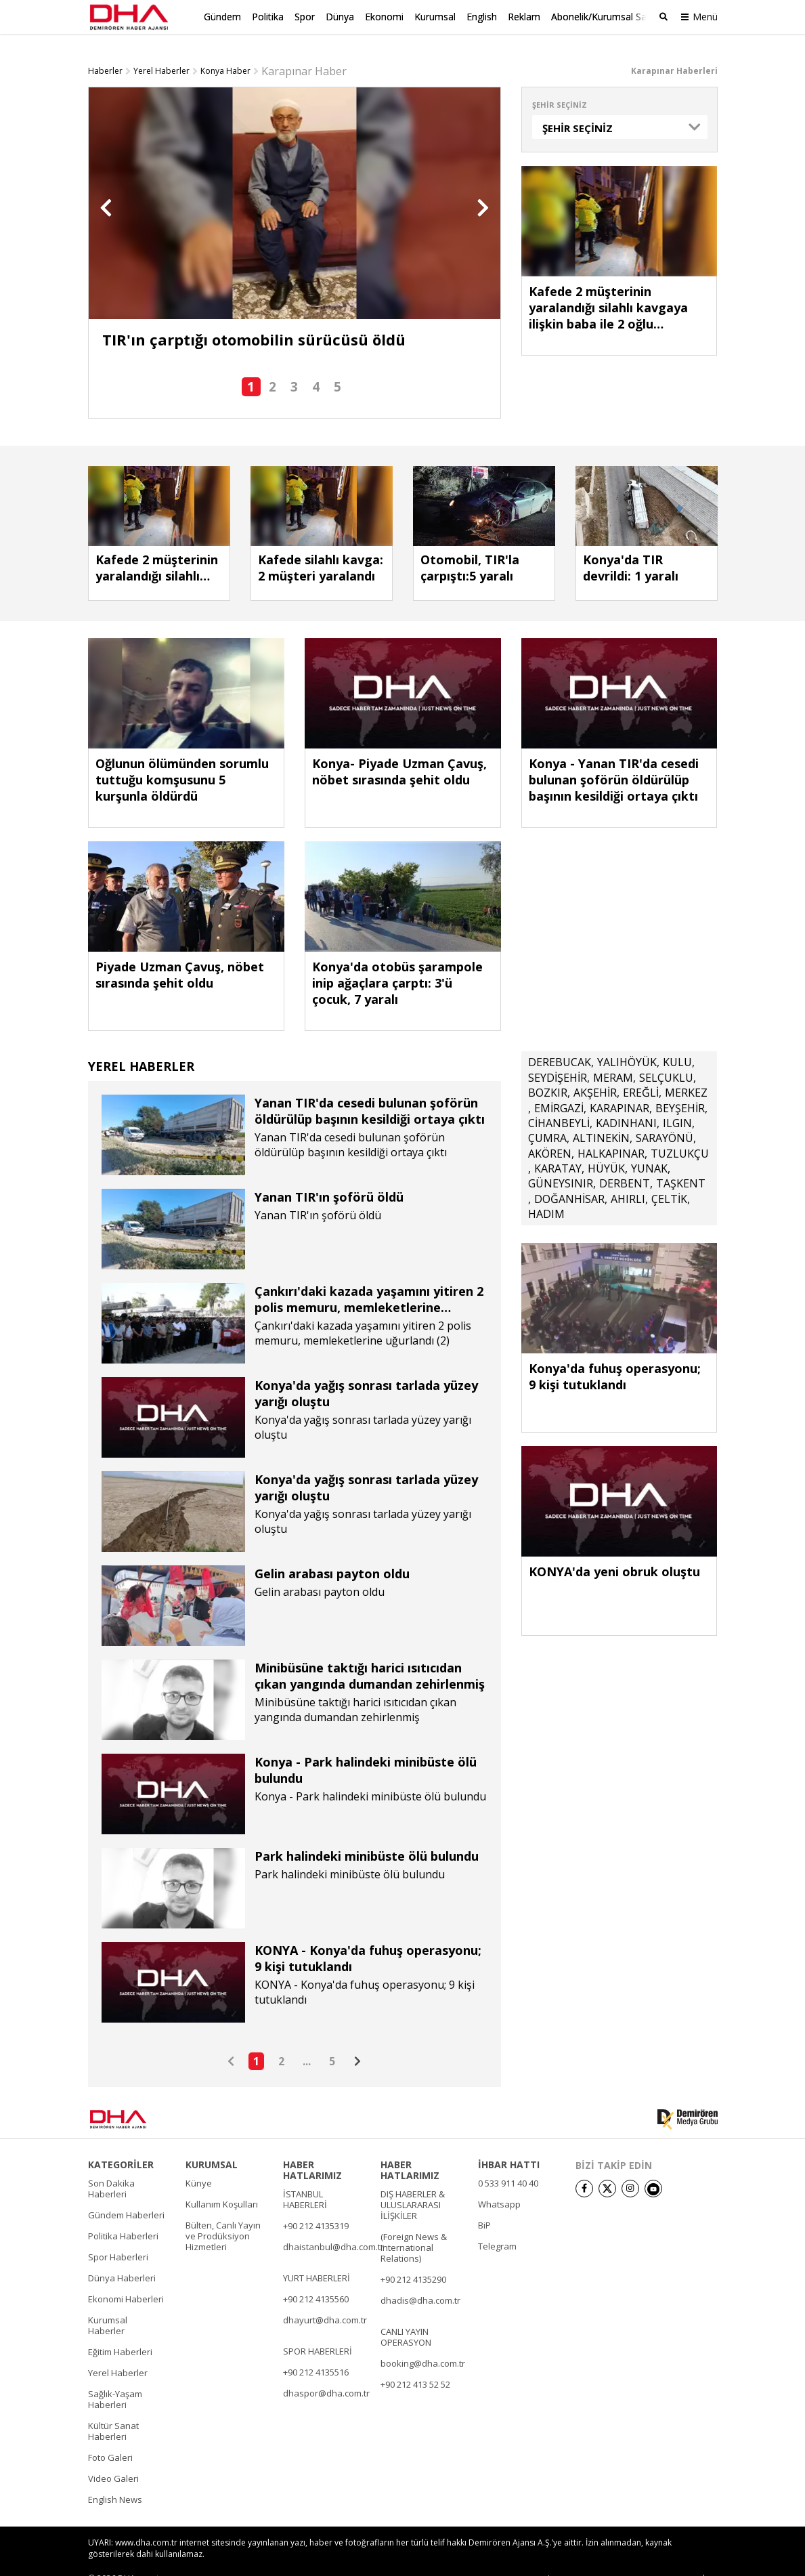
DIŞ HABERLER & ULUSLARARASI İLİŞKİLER (412, 2183)
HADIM (546, 1192)
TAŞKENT (680, 1162)
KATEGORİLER (121, 2143)
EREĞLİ (641, 1070)
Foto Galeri (110, 2435)
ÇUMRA (547, 1116)
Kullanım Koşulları (222, 2182)
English (481, 16)
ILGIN (677, 1101)
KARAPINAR (619, 1086)
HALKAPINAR (611, 1131)
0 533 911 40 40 (508, 2161)
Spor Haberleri (118, 2235)
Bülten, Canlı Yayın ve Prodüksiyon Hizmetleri (223, 2214)
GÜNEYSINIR (560, 1162)
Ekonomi (384, 16)
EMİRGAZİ (559, 1086)
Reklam (524, 16)
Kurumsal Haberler (107, 2304)
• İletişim (558, 2557)
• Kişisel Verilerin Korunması (639, 2557)
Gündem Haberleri (126, 2193)
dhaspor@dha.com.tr (326, 2371)
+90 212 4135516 (316, 2350)
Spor (305, 16)
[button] (106, 186)
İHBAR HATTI (509, 2143)
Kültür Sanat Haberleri (113, 2409)
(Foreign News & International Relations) (413, 2226)
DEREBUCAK (559, 1040)
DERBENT (624, 1162)
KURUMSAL (212, 2143)
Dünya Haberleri (122, 2256)
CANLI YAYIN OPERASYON (405, 2315)
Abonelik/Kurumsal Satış (604, 16)
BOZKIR (547, 1070)
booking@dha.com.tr (422, 2341)
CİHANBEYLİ (559, 1101)
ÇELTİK (669, 1177)
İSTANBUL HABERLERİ (305, 2178)
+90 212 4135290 (413, 2257)
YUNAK (649, 1146)
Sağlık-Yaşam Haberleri (115, 2377)
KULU (677, 1040)
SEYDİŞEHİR (557, 1056)
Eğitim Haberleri (120, 2330)
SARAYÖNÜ (664, 1116)
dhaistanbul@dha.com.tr (333, 2225)
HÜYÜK (606, 1146)
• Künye (515, 2557)
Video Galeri (113, 2456)
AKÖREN (549, 1131)
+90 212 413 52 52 (415, 2362)
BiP (484, 2203)
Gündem (222, 16)
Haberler (105, 49)
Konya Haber (225, 49)
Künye (199, 2161)
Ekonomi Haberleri (126, 2277)
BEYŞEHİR (680, 1086)
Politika (268, 16)
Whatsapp (499, 2182)
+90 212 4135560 (316, 2277)
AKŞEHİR (595, 1070)
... (307, 2039)
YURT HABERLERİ (316, 2256)
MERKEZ (686, 1070)
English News (115, 2477)
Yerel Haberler (161, 49)
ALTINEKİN (601, 1116)
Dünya (340, 16)
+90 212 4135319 (316, 2204)
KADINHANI (626, 1101)
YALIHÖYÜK (627, 1040)
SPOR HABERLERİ (317, 2329)
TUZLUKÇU (680, 1131)
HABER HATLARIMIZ (312, 2148)
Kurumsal (435, 16)
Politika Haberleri (123, 2214)
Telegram (497, 2224)
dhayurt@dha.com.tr (325, 2298)
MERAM (613, 1056)
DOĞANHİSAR (569, 1177)
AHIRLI (628, 1177)
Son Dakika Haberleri (111, 2167)
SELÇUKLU (666, 1056)
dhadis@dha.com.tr (420, 2278)
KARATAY (558, 1146)
